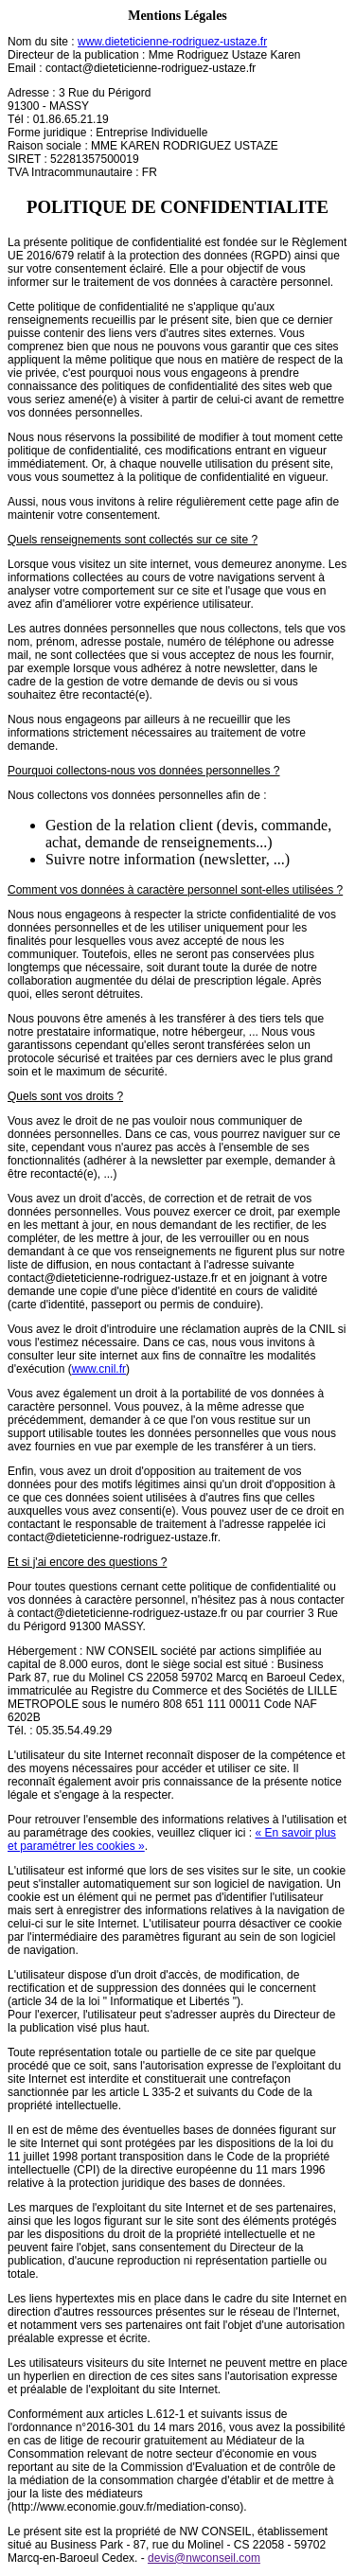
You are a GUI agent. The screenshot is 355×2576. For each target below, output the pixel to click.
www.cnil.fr (99, 1369)
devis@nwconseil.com (204, 2558)
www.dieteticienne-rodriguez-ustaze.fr (172, 41)
